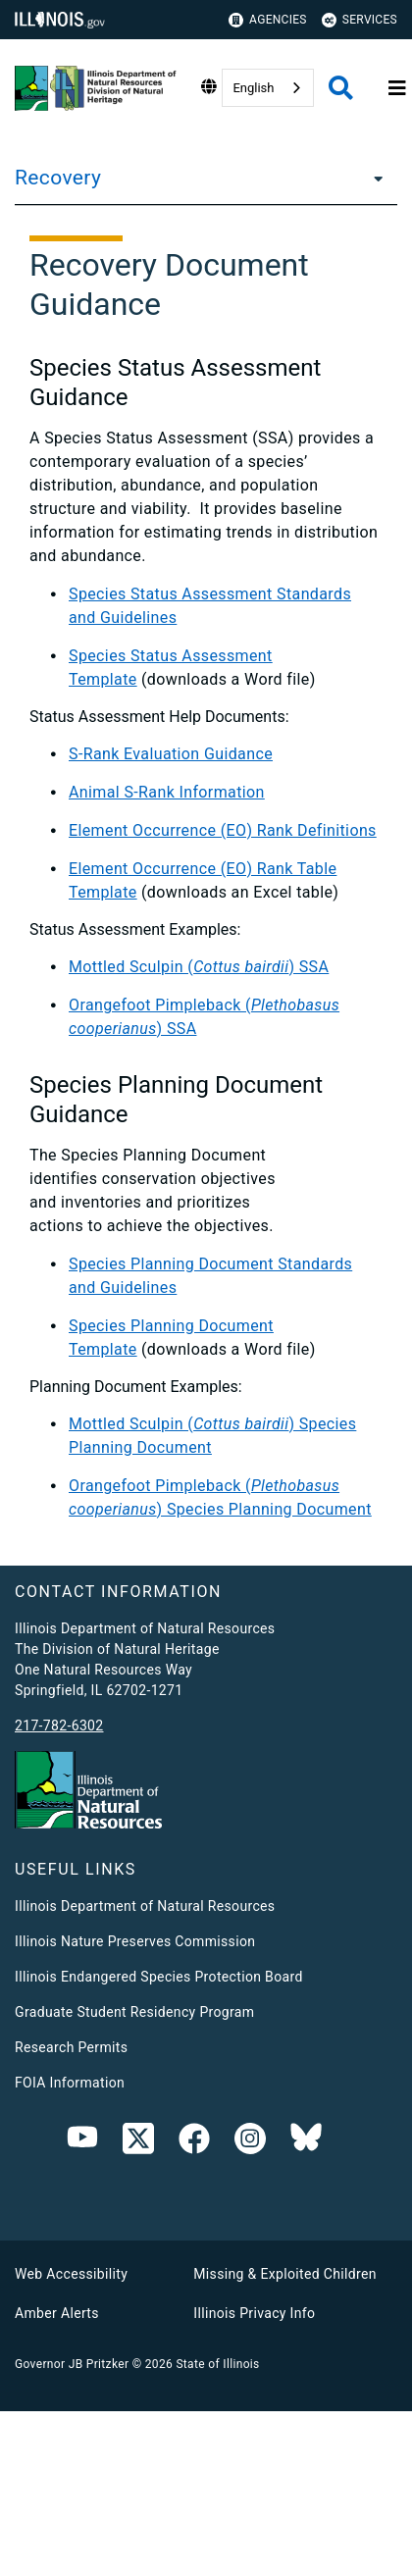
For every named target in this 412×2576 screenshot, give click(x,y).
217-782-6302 (59, 1725)
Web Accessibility (71, 2274)
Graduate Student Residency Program (134, 2012)
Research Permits (71, 2047)
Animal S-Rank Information (167, 792)
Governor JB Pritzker (72, 2364)
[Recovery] (372, 177)
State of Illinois (217, 2364)
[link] (138, 2142)
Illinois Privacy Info (254, 2313)
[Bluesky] (306, 2142)
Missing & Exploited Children (284, 2274)
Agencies (268, 20)
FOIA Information (70, 2082)
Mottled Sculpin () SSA (199, 966)
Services (359, 20)
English (253, 87)
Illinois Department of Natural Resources (145, 1906)
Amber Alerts (57, 2313)
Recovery (58, 177)
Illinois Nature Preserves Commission (135, 1941)
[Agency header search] (341, 88)
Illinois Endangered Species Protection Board (159, 1976)
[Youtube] (82, 2142)
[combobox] (268, 88)
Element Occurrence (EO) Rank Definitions (223, 830)
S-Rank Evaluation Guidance (171, 754)
